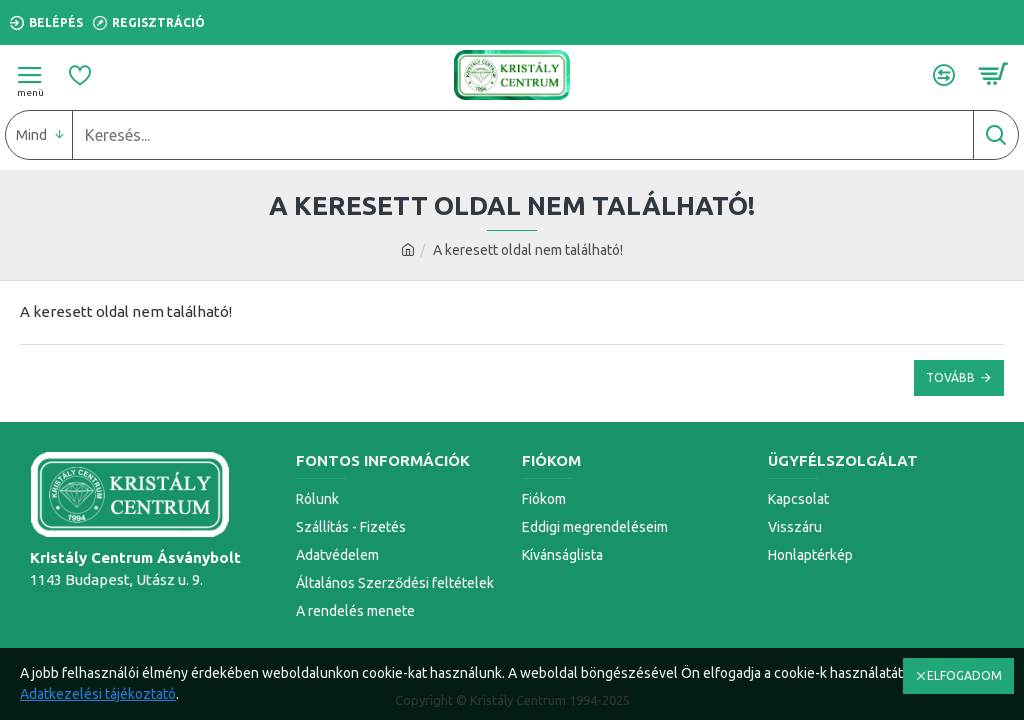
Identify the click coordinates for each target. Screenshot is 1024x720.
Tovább (950, 377)
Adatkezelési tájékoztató (98, 694)
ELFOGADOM (964, 675)
